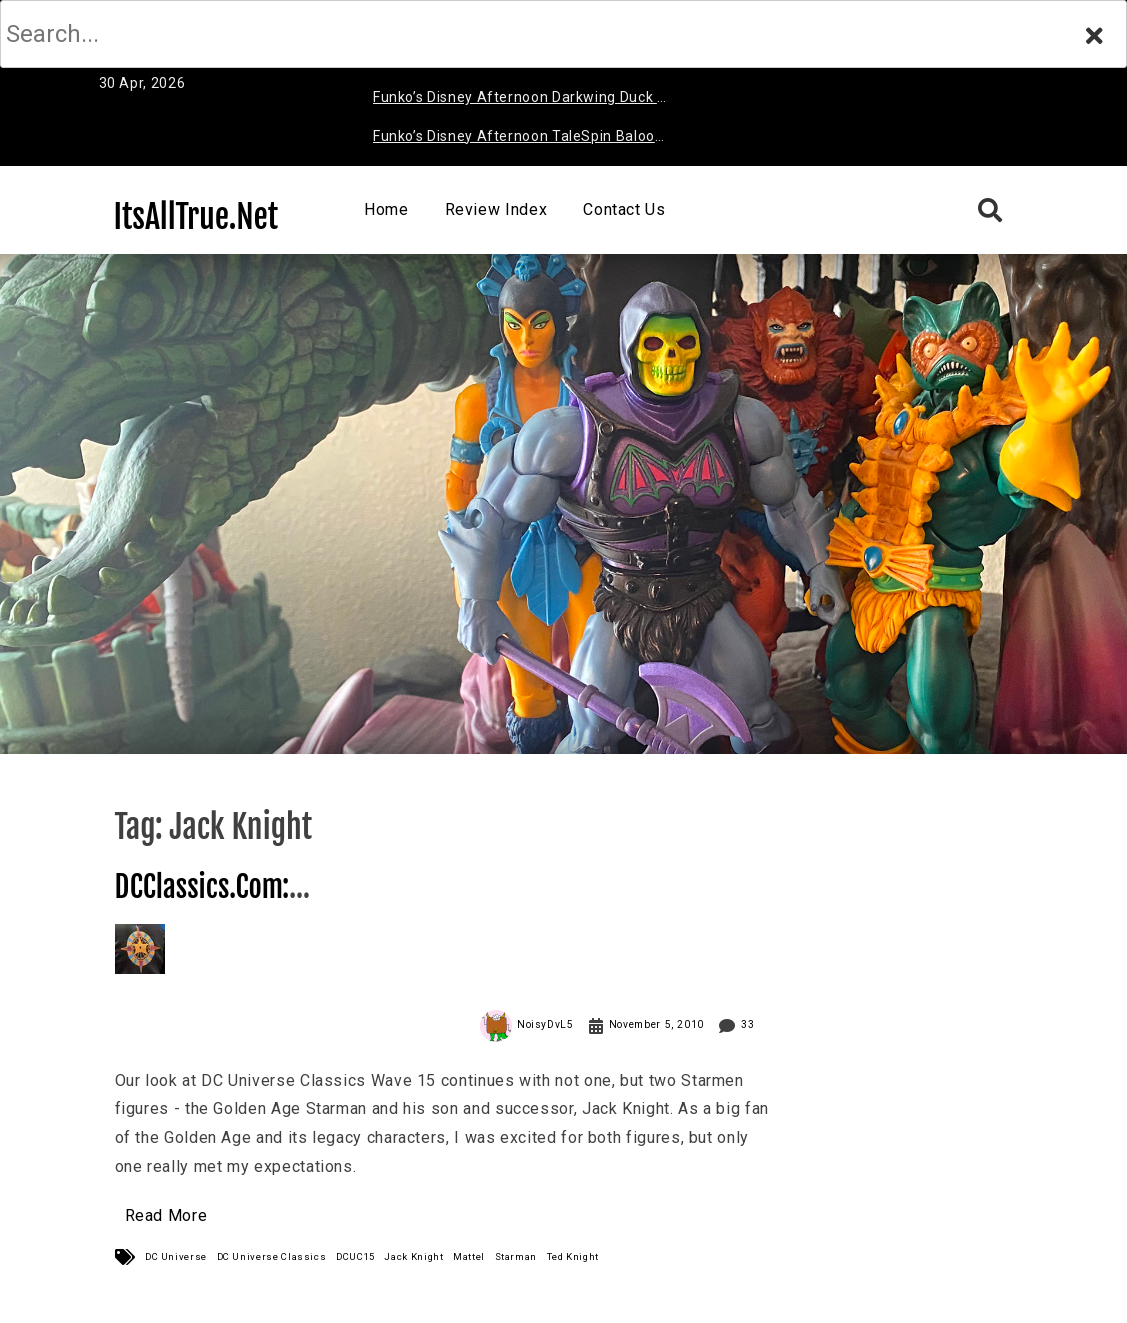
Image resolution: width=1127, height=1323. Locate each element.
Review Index (496, 209)
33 (747, 1024)
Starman (516, 1256)
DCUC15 (355, 1256)
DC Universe (176, 1256)
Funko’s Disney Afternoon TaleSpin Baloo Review (514, 139)
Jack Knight (413, 1256)
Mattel (469, 1256)
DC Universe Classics (272, 1256)
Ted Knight (573, 1256)
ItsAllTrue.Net (196, 217)
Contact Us (624, 209)
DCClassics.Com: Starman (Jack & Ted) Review (274, 904)
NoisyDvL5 (545, 1024)
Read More (166, 1215)
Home (386, 209)
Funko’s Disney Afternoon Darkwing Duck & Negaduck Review (520, 100)
